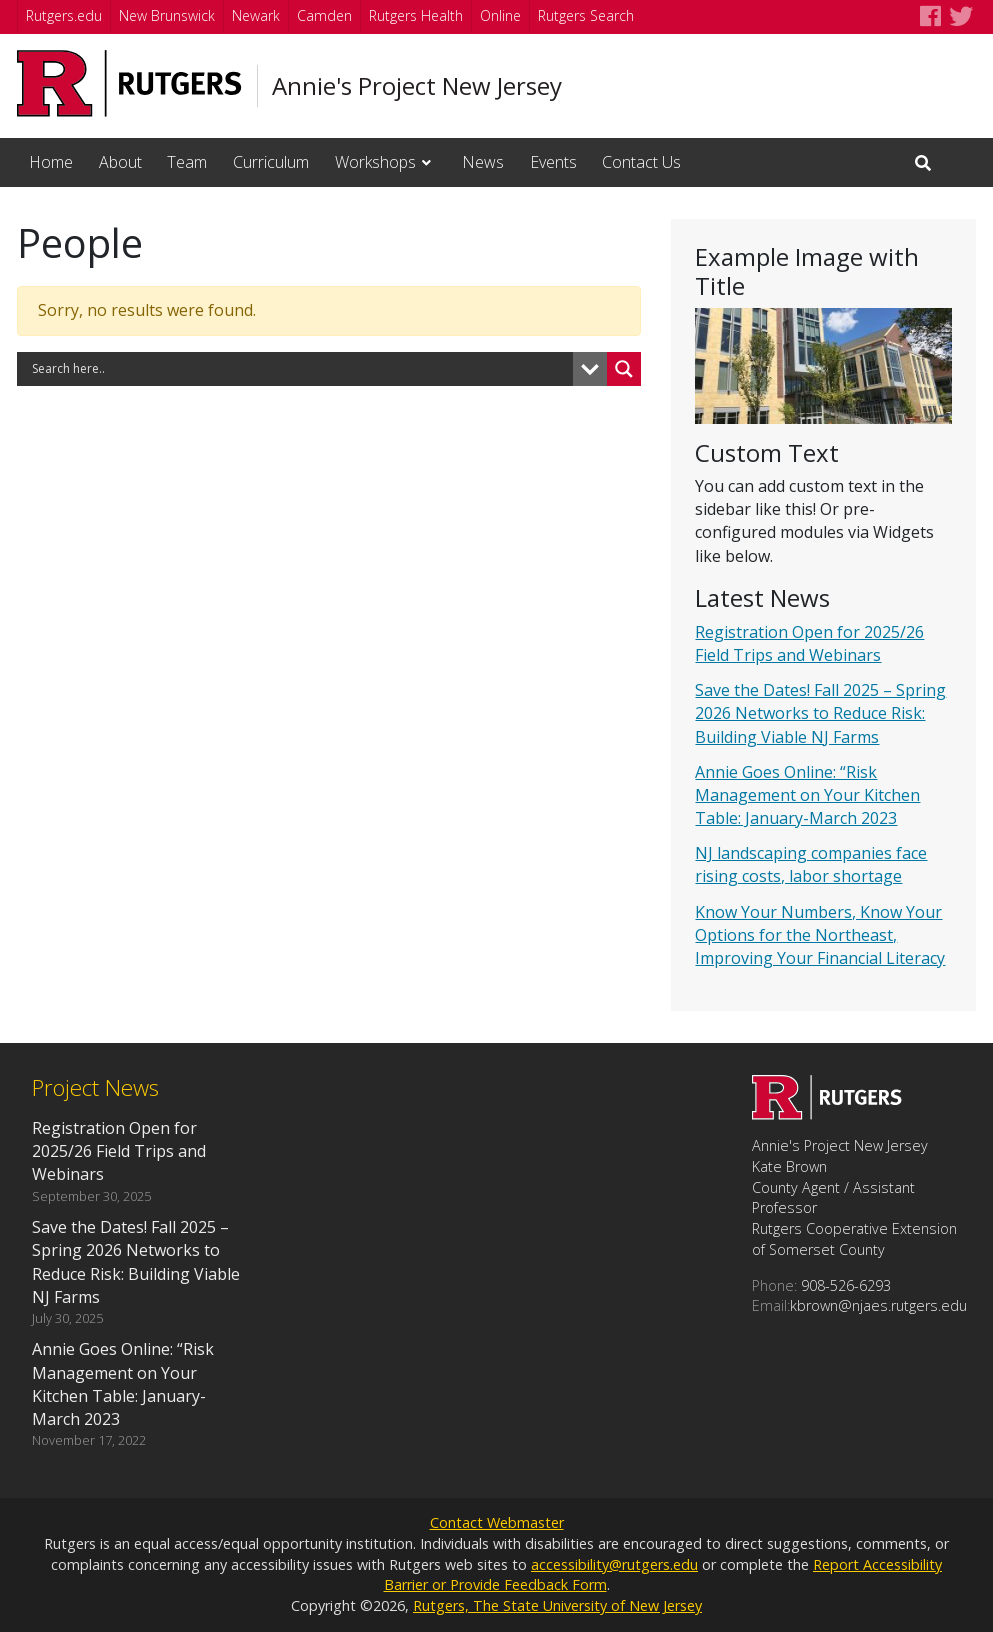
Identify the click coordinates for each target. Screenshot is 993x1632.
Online (500, 15)
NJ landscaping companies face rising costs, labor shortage (811, 864)
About (120, 162)
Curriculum (271, 162)
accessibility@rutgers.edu (614, 1564)
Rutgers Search (586, 15)
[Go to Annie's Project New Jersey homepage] (827, 1114)
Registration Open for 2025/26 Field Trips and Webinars (809, 643)
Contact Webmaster (497, 1522)
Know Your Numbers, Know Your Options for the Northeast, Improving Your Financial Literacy (820, 935)
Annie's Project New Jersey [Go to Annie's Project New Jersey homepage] (417, 86)
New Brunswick (167, 15)
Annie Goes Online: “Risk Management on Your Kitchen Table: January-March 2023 (807, 795)
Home (51, 162)
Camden (324, 15)
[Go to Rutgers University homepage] (129, 83)
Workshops (375, 162)
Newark (256, 15)
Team (187, 162)
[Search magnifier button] (624, 369)
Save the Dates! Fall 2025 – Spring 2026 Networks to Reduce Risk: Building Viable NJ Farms (820, 713)
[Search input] (300, 369)
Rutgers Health (416, 15)
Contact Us (641, 162)
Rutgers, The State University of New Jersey (557, 1605)
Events (553, 162)
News (483, 162)
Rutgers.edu (64, 15)
